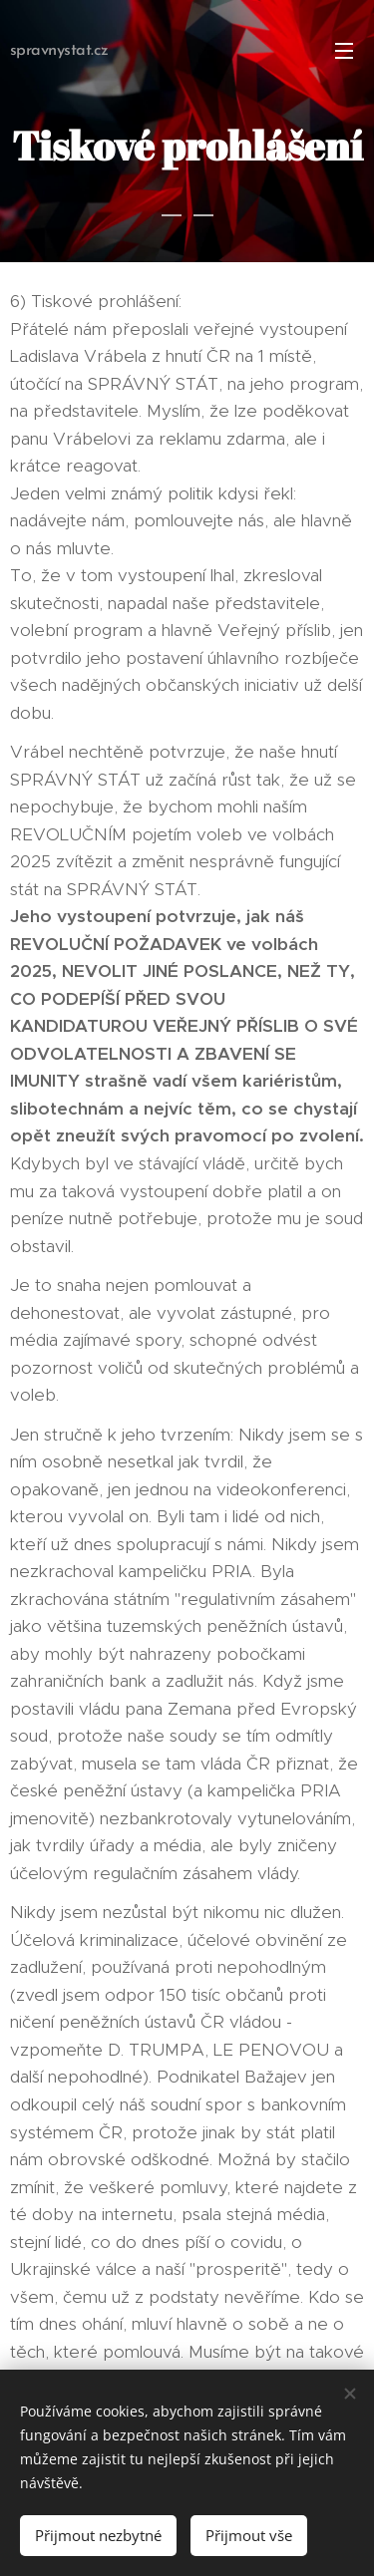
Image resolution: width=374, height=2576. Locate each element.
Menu (344, 51)
